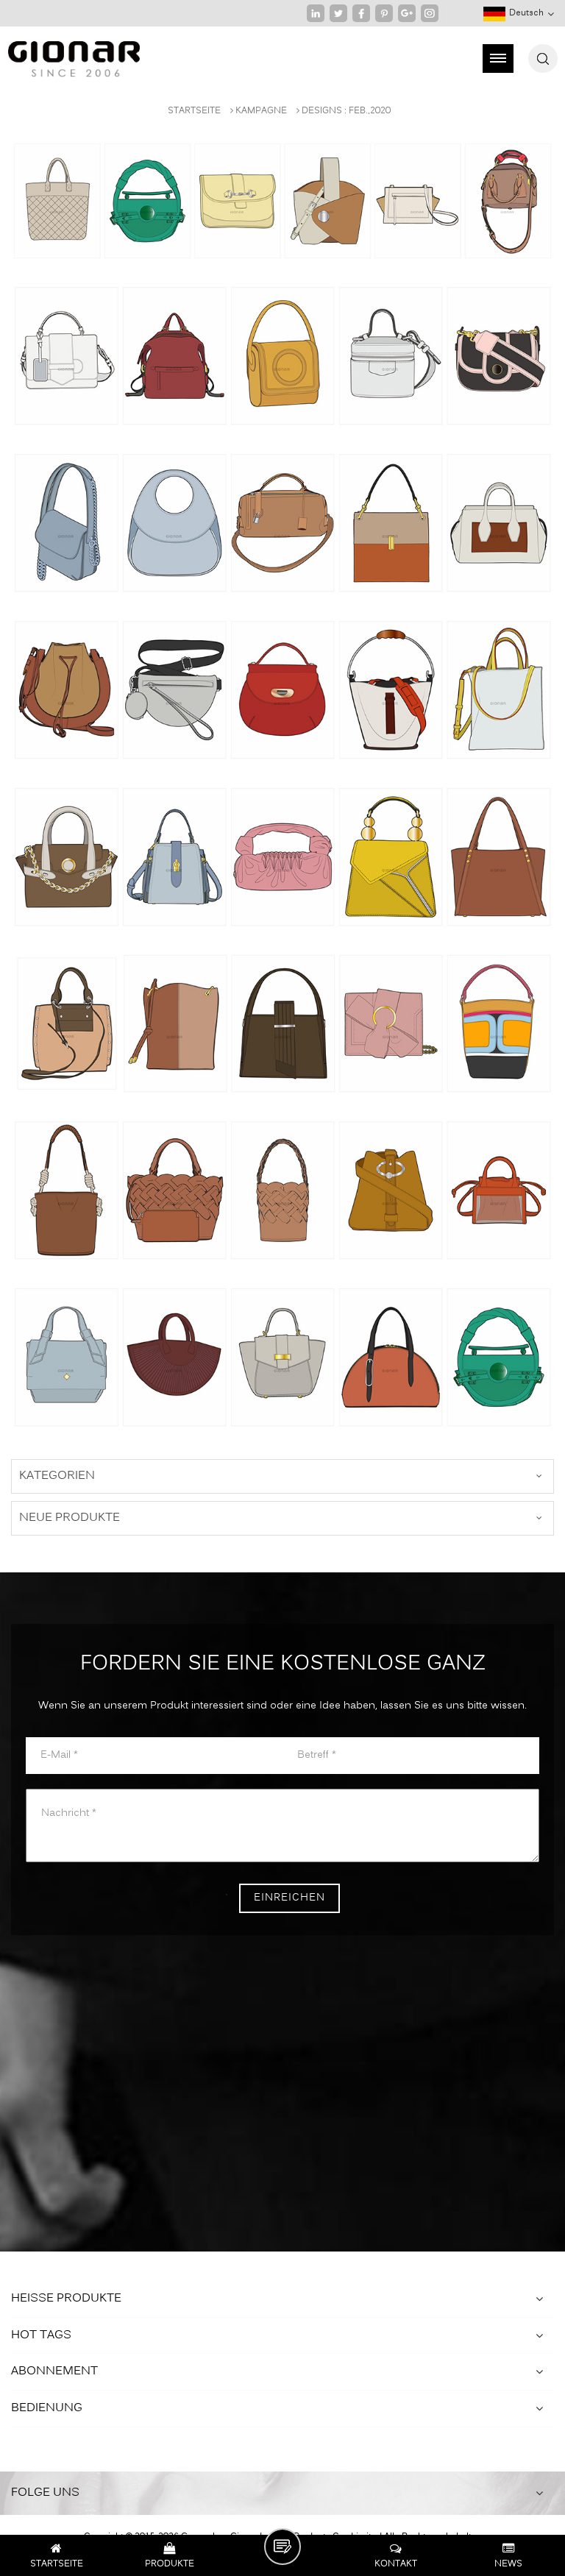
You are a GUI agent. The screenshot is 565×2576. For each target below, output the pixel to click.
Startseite (194, 111)
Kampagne (261, 111)
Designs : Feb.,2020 (346, 111)
